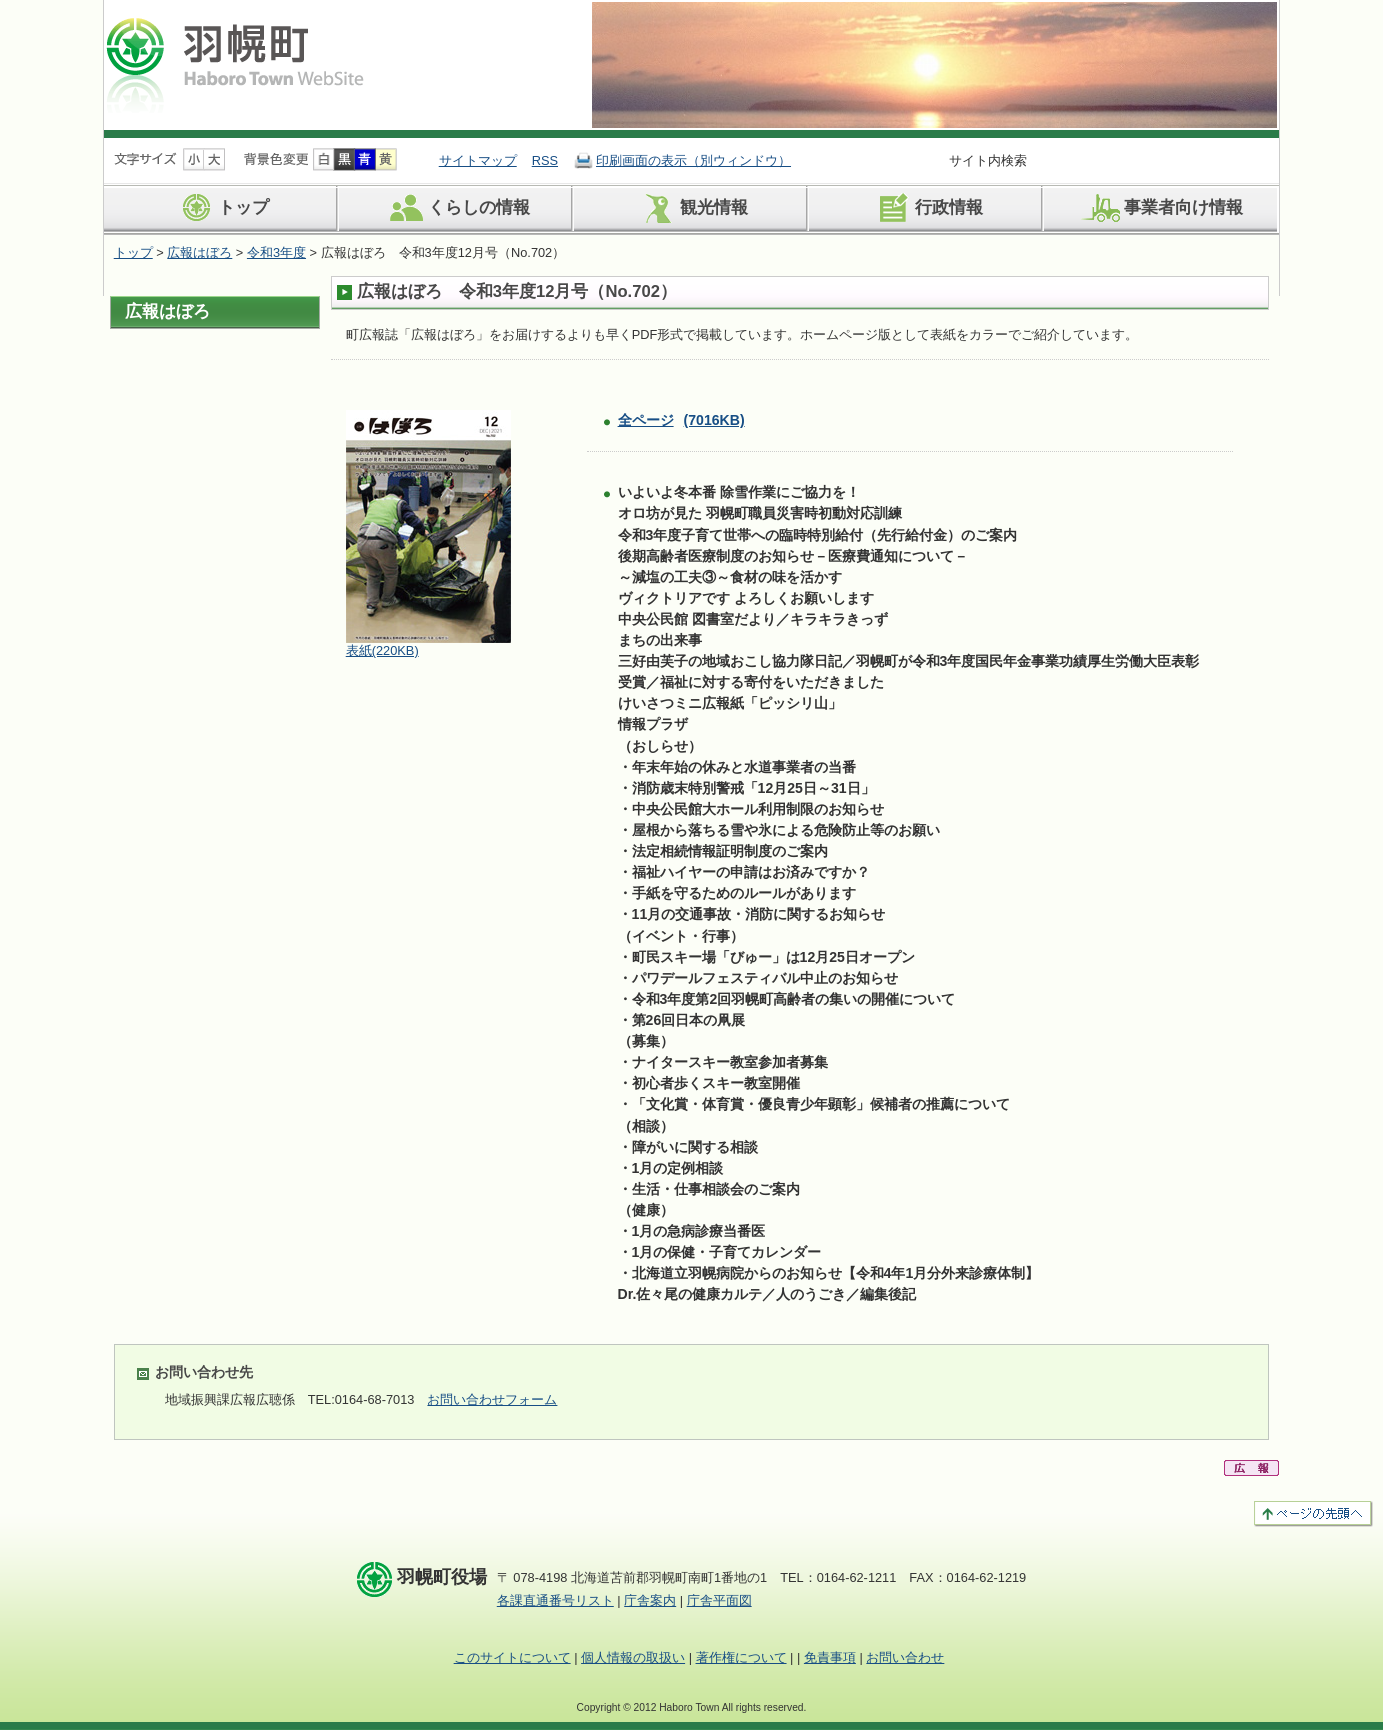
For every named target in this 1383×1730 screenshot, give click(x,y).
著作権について (741, 1657)
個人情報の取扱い (633, 1657)
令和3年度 (276, 252)
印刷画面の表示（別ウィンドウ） (693, 160)
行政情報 (926, 208)
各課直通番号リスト (555, 1600)
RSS (545, 160)
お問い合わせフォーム (492, 1399)
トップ (221, 208)
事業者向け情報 (1161, 208)
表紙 (382, 650)
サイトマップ (478, 160)
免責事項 (830, 1657)
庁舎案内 (650, 1600)
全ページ (681, 420)
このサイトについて (512, 1657)
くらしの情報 (456, 208)
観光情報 (691, 208)
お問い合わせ (905, 1657)
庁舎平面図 (719, 1600)
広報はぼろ (199, 252)
